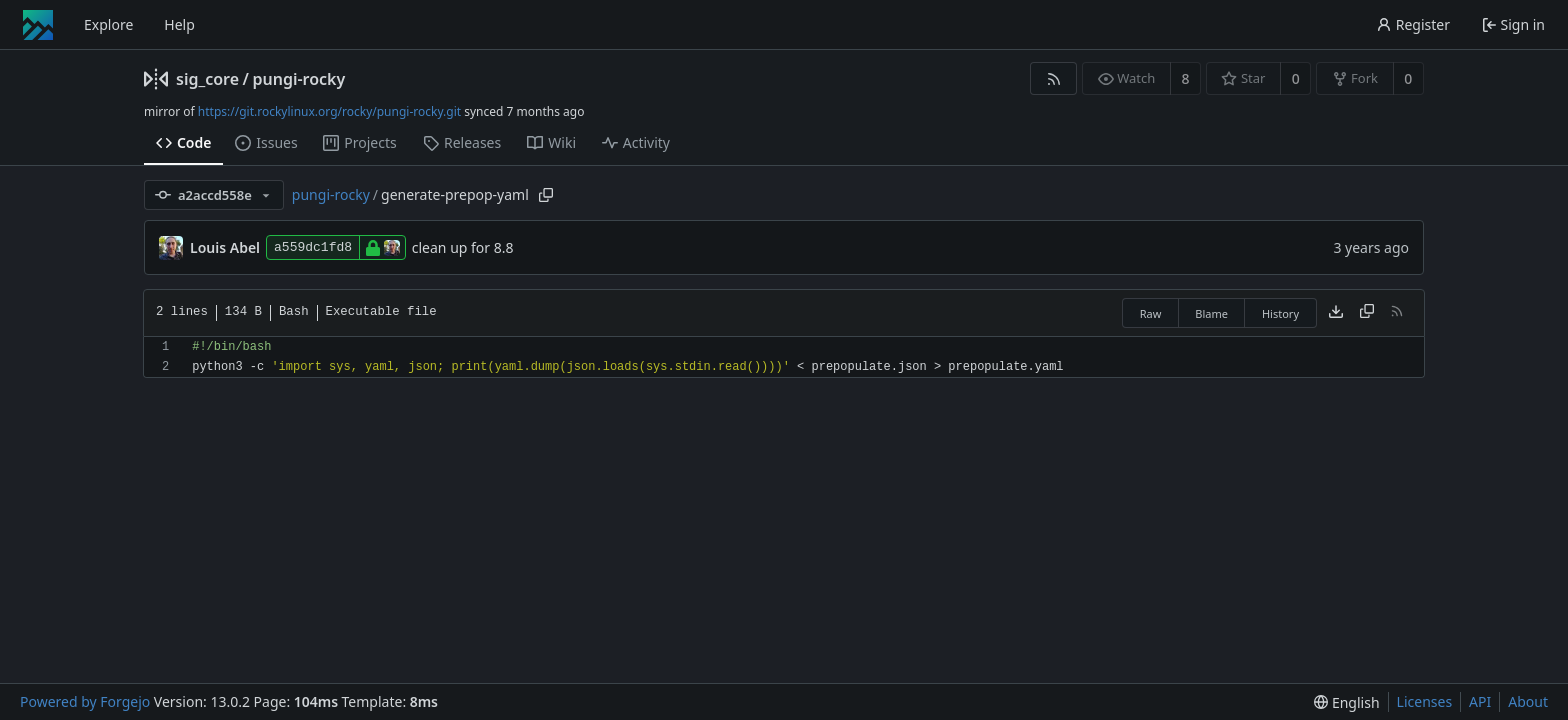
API (1480, 701)
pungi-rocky (298, 79)
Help (179, 24)
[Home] (38, 25)
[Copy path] (546, 195)
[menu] (1346, 702)
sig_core (207, 79)
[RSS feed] (1053, 78)
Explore (108, 24)
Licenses (1425, 701)
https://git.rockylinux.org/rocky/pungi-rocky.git (329, 111)
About (1528, 701)
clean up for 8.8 (463, 247)
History (1280, 313)
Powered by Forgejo (85, 701)
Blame (1211, 313)
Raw (1151, 313)
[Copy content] (1367, 313)
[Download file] (1336, 313)
